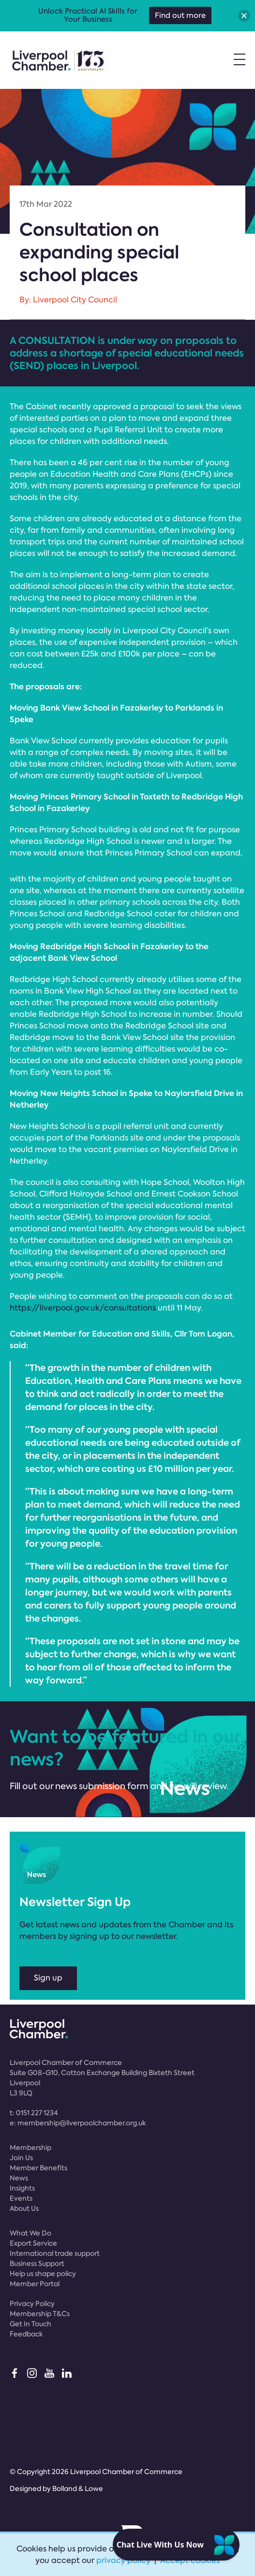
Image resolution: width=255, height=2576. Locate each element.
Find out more (180, 15)
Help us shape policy (43, 2273)
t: (34, 2112)
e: (78, 2123)
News (19, 2178)
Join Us (21, 2157)
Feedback (26, 2334)
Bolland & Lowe (77, 2488)
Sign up (48, 1978)
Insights (22, 2188)
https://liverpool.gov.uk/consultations (83, 1308)
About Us (24, 2208)
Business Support (37, 2263)
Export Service (33, 2243)
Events (21, 2198)
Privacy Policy (32, 2303)
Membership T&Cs (40, 2313)
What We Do (30, 2233)
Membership (30, 2147)
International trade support (55, 2253)
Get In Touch (30, 2324)
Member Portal (35, 2283)
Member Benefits (38, 2167)
